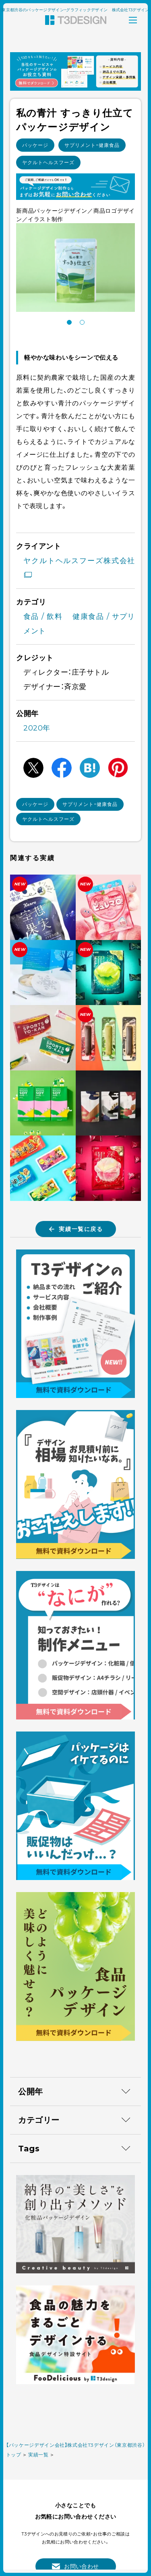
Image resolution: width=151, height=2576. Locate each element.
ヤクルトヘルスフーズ (48, 162)
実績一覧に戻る (76, 1229)
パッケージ (35, 145)
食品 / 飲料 (42, 616)
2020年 (36, 728)
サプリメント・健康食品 (92, 145)
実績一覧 (38, 2455)
